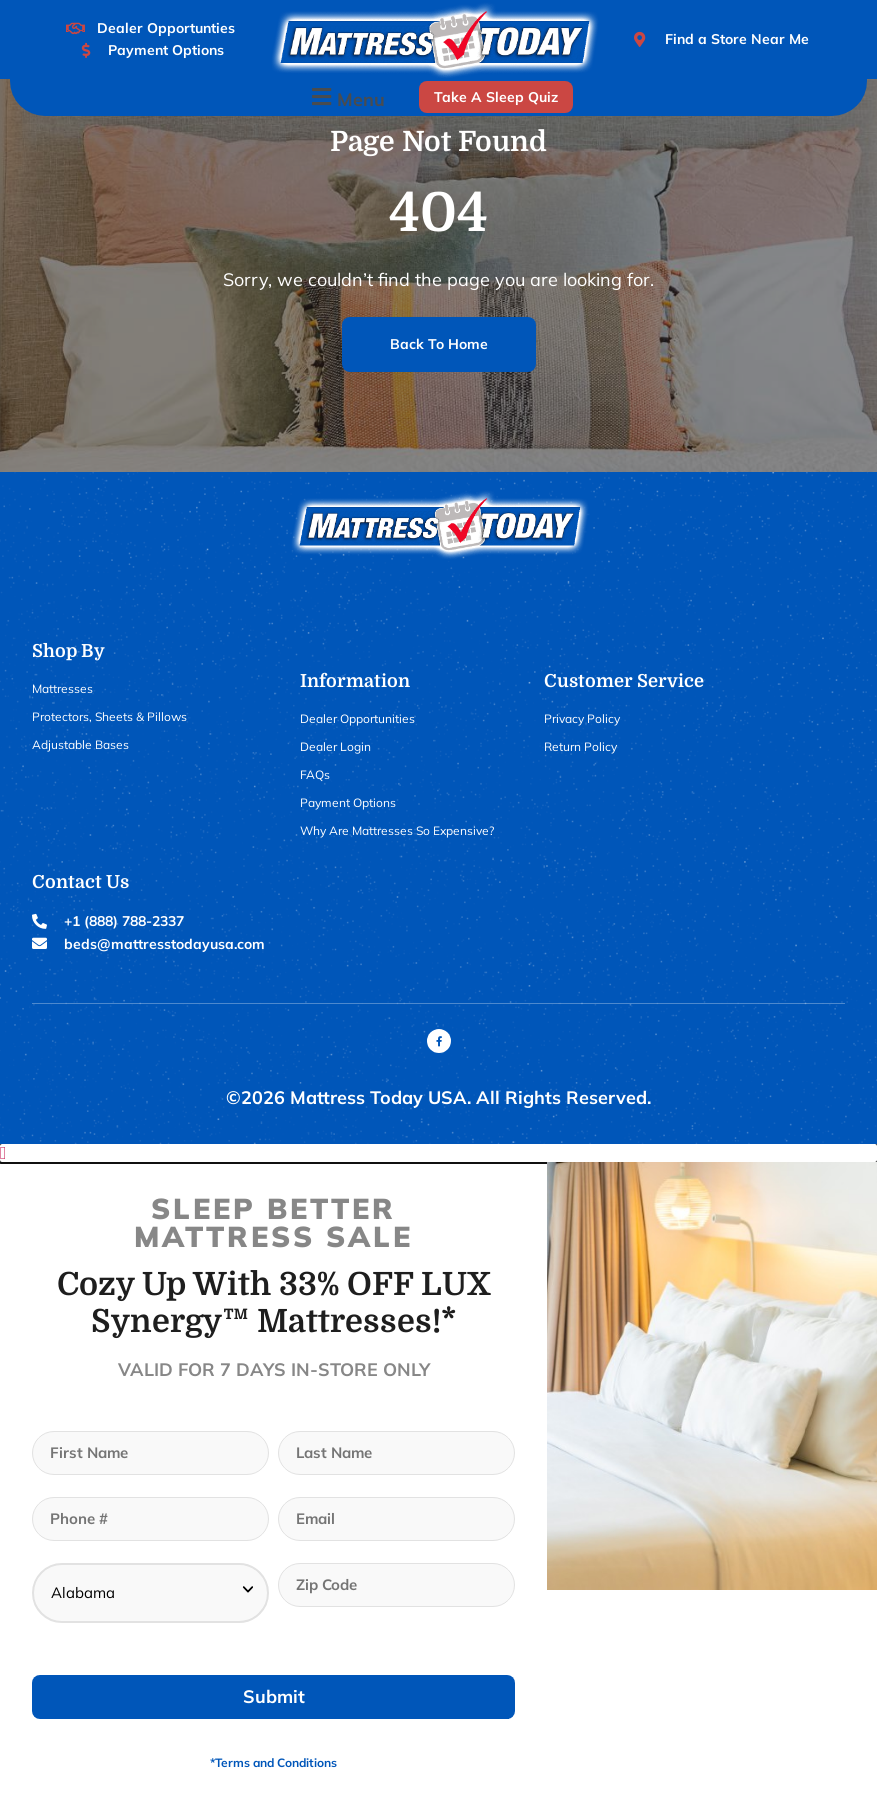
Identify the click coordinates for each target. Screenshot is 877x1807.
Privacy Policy (582, 718)
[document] (438, 1475)
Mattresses (62, 688)
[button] (346, 97)
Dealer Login (335, 746)
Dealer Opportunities (357, 718)
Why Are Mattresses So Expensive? (397, 830)
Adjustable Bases (80, 744)
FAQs (315, 774)
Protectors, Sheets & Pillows (109, 716)
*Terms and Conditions (273, 1762)
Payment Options (348, 802)
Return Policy (580, 746)
